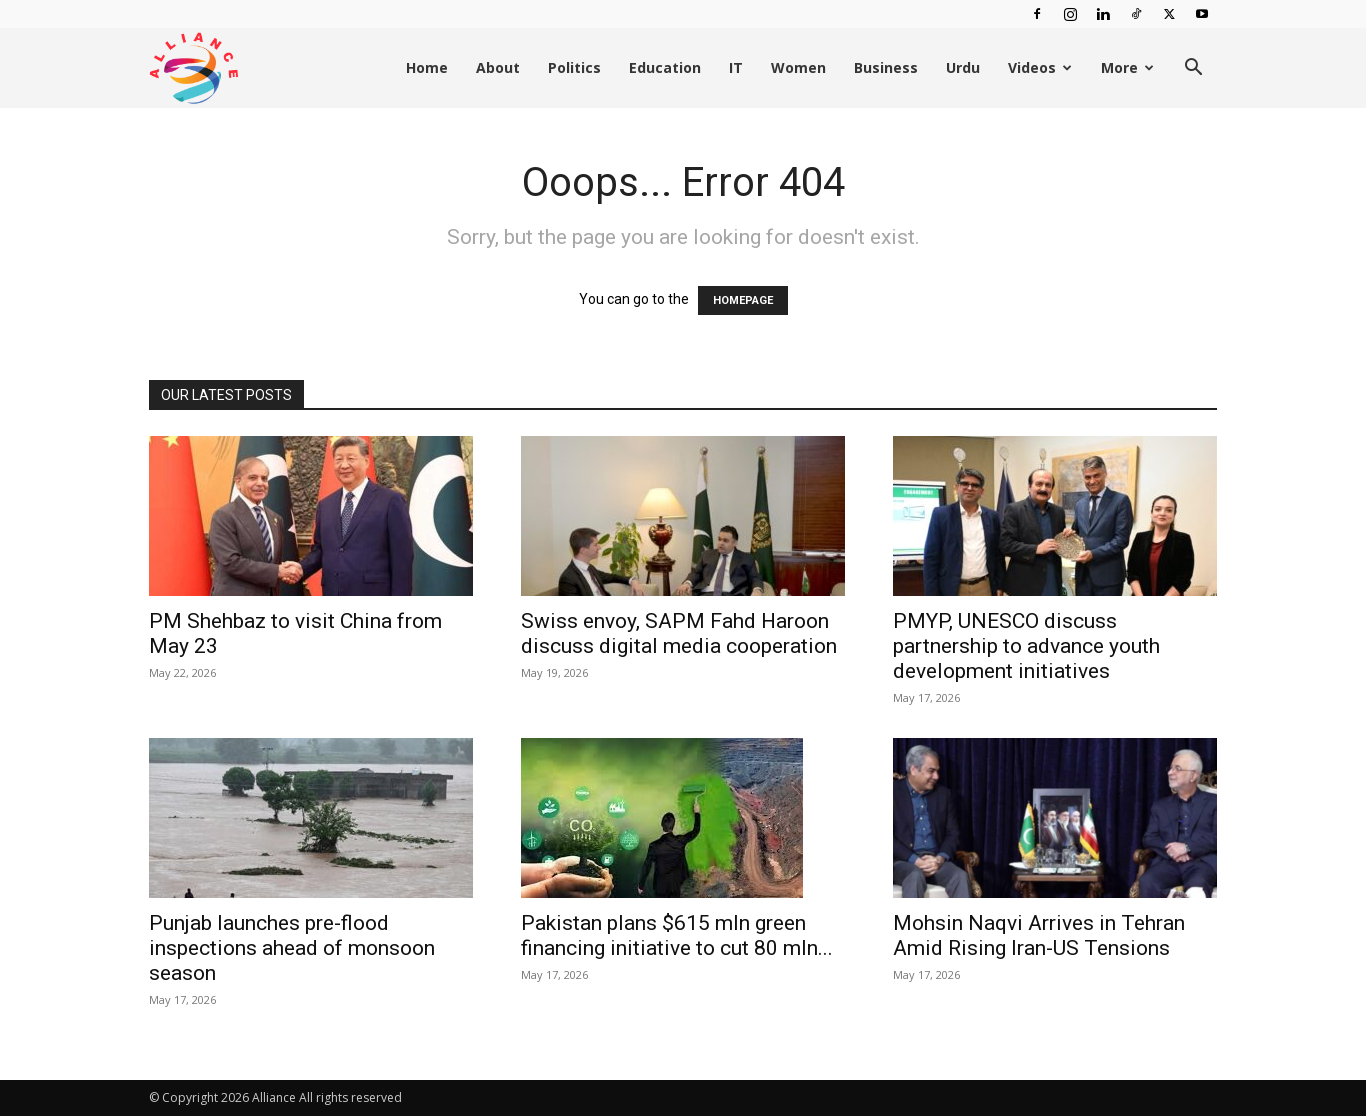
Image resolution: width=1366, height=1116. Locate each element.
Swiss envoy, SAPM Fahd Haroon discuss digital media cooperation (679, 633)
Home (427, 67)
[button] (1193, 69)
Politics (574, 67)
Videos (1040, 67)
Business (886, 67)
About (498, 67)
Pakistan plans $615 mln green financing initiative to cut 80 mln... (677, 935)
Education (665, 67)
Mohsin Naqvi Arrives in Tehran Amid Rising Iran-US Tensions (1039, 935)
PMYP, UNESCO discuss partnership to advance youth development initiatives (1026, 646)
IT (736, 67)
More (1127, 67)
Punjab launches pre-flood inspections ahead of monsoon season (292, 948)
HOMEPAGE (743, 300)
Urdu (963, 67)
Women (798, 67)
